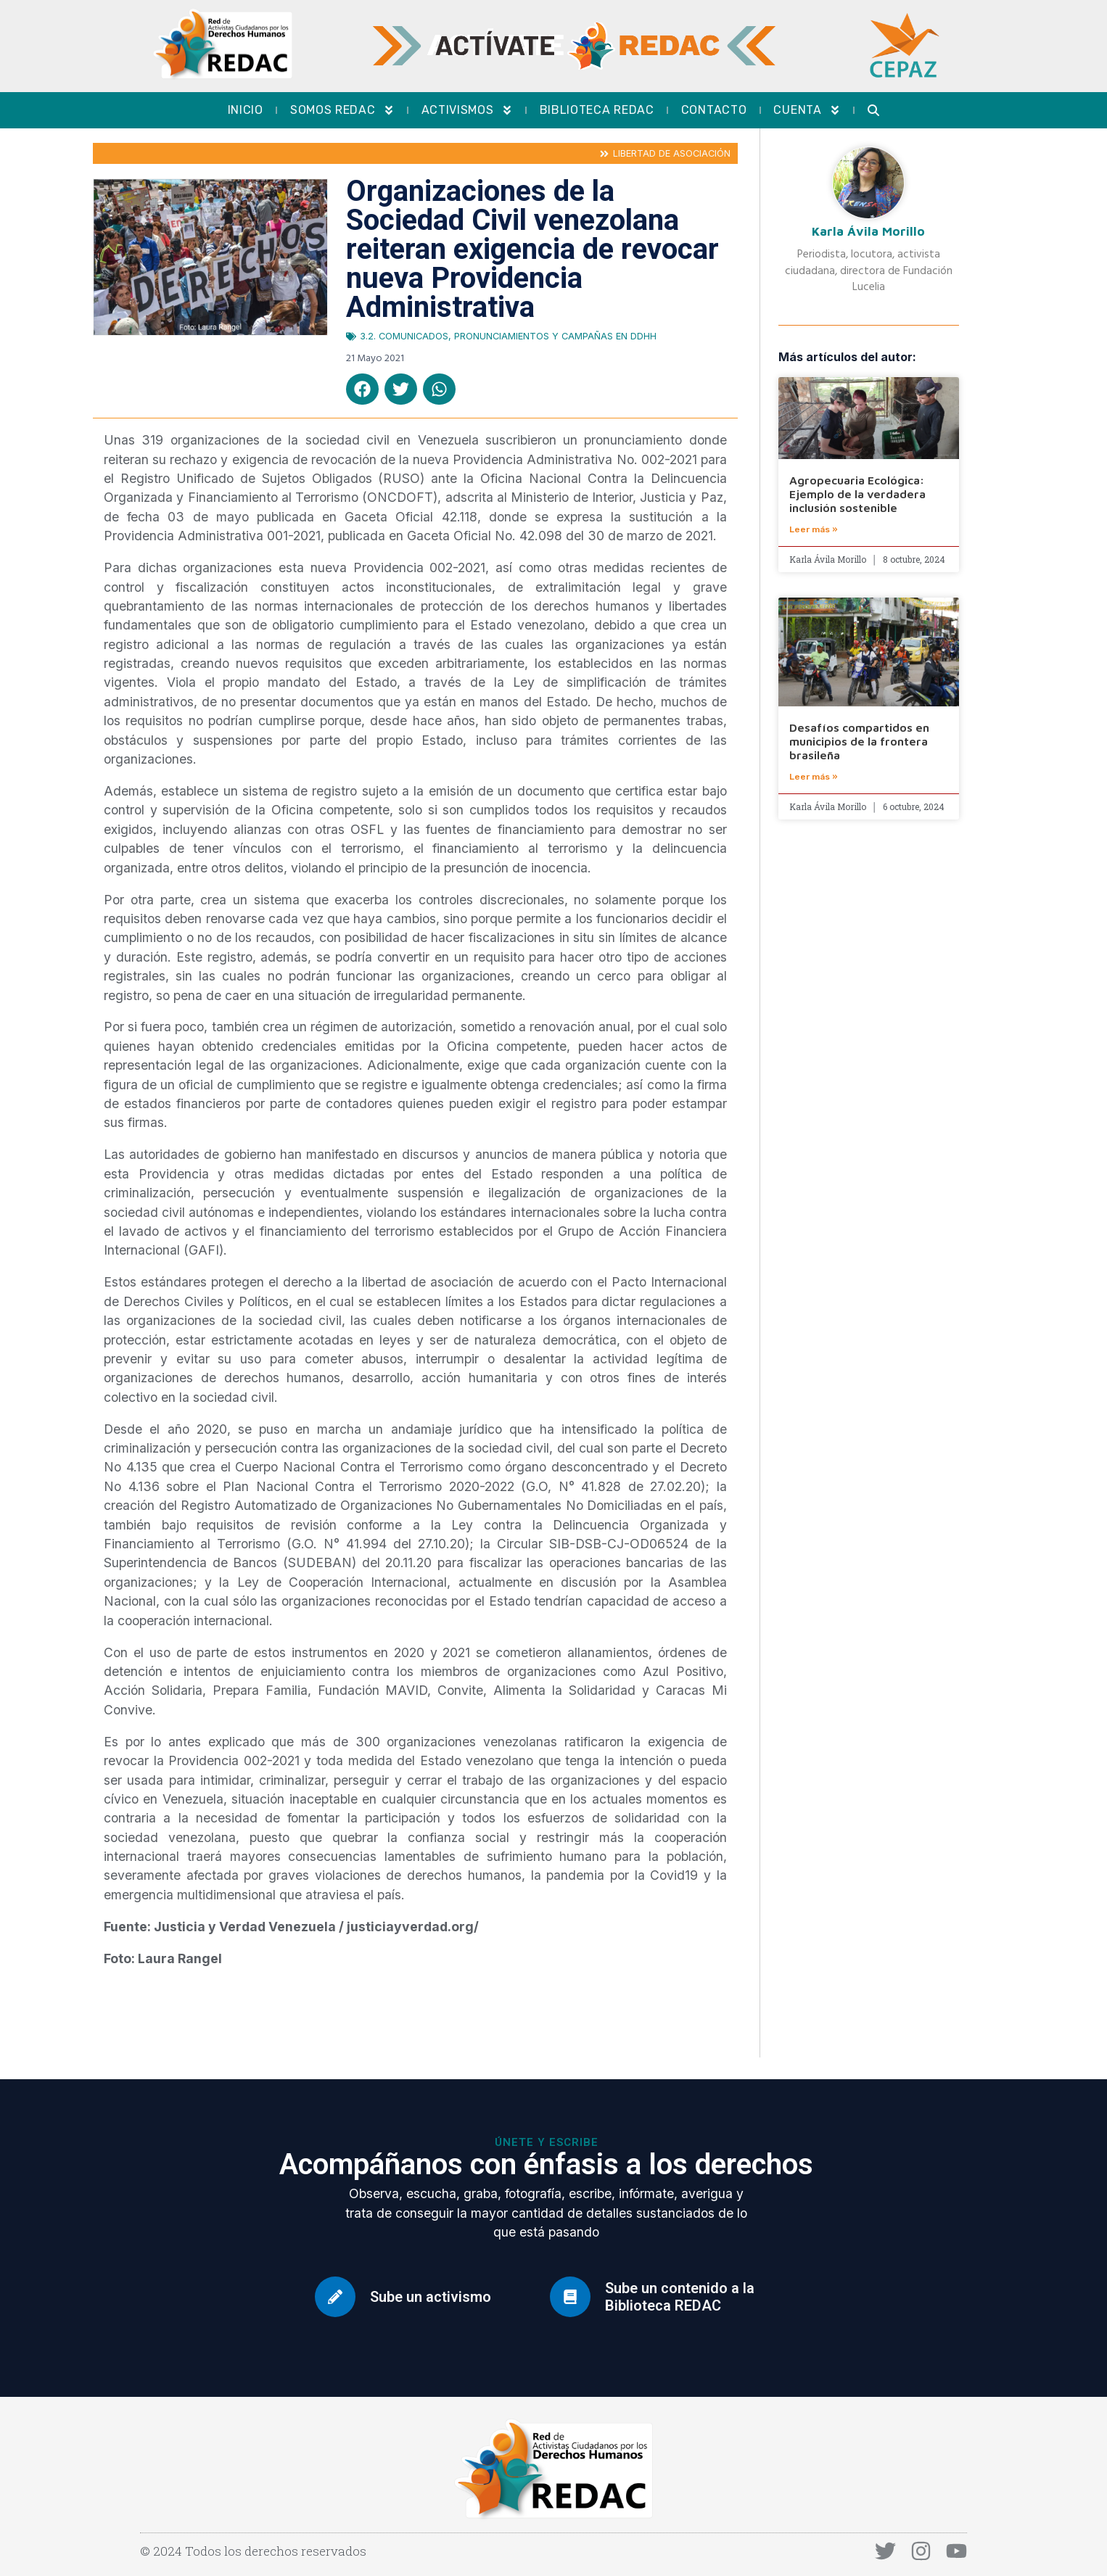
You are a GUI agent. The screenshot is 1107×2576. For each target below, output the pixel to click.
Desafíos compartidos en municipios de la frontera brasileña (859, 741)
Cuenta (806, 110)
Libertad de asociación (672, 153)
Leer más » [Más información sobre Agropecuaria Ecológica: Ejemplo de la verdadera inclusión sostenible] (813, 529)
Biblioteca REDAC (597, 110)
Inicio (245, 110)
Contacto (714, 110)
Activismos (467, 110)
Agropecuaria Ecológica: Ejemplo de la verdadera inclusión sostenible (857, 494)
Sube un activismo (430, 2296)
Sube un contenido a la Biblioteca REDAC (679, 2296)
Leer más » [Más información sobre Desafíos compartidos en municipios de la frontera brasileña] (813, 777)
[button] (362, 389)
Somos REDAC (342, 110)
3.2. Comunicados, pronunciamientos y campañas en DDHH (508, 336)
